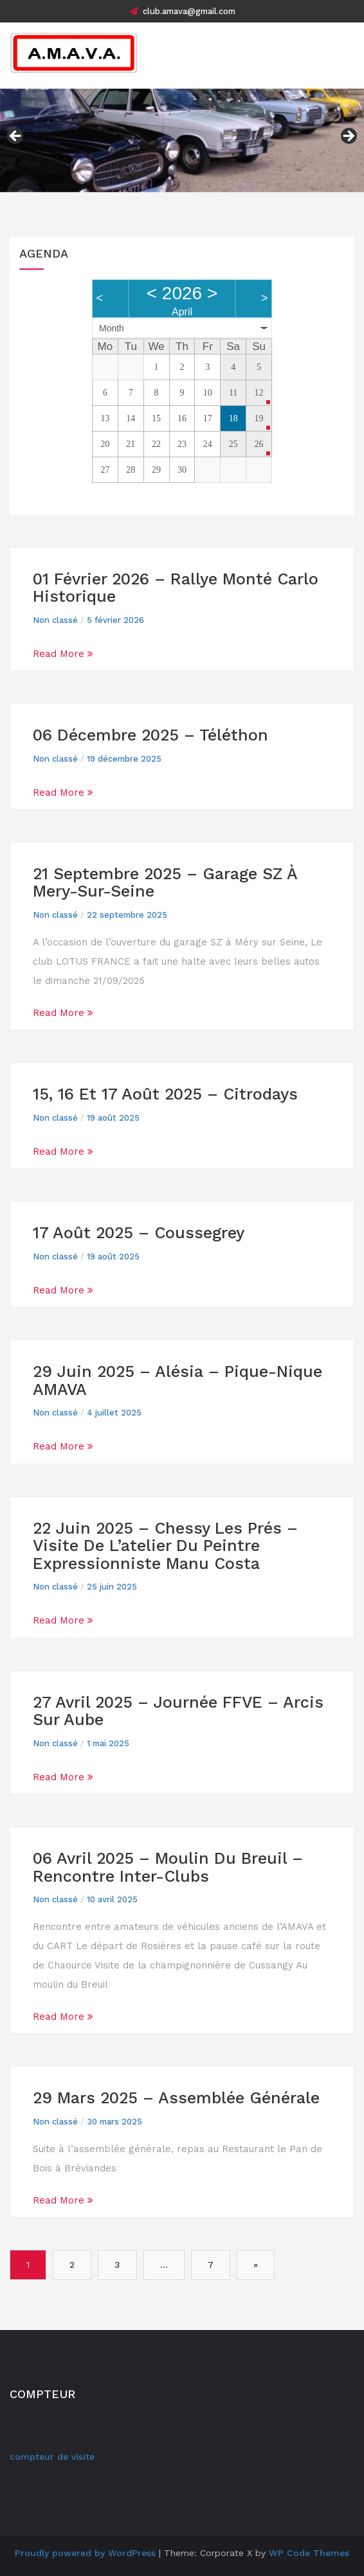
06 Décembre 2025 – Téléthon (150, 735)
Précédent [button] (16, 136)
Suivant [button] (348, 136)
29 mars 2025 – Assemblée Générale (176, 2098)
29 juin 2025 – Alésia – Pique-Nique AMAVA (177, 1380)
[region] (182, 141)
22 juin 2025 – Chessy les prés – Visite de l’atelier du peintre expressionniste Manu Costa (165, 1546)
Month (111, 328)
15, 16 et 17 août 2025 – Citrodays (165, 1094)
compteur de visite (52, 2456)
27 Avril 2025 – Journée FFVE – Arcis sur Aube (178, 1711)
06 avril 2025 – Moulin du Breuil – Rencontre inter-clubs (168, 1867)
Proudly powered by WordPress (85, 2553)
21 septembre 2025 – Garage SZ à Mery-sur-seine (165, 882)
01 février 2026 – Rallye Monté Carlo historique (175, 588)
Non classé (55, 620)
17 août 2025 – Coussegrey (138, 1232)
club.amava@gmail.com (182, 11)
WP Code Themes (309, 2553)
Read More (63, 654)
